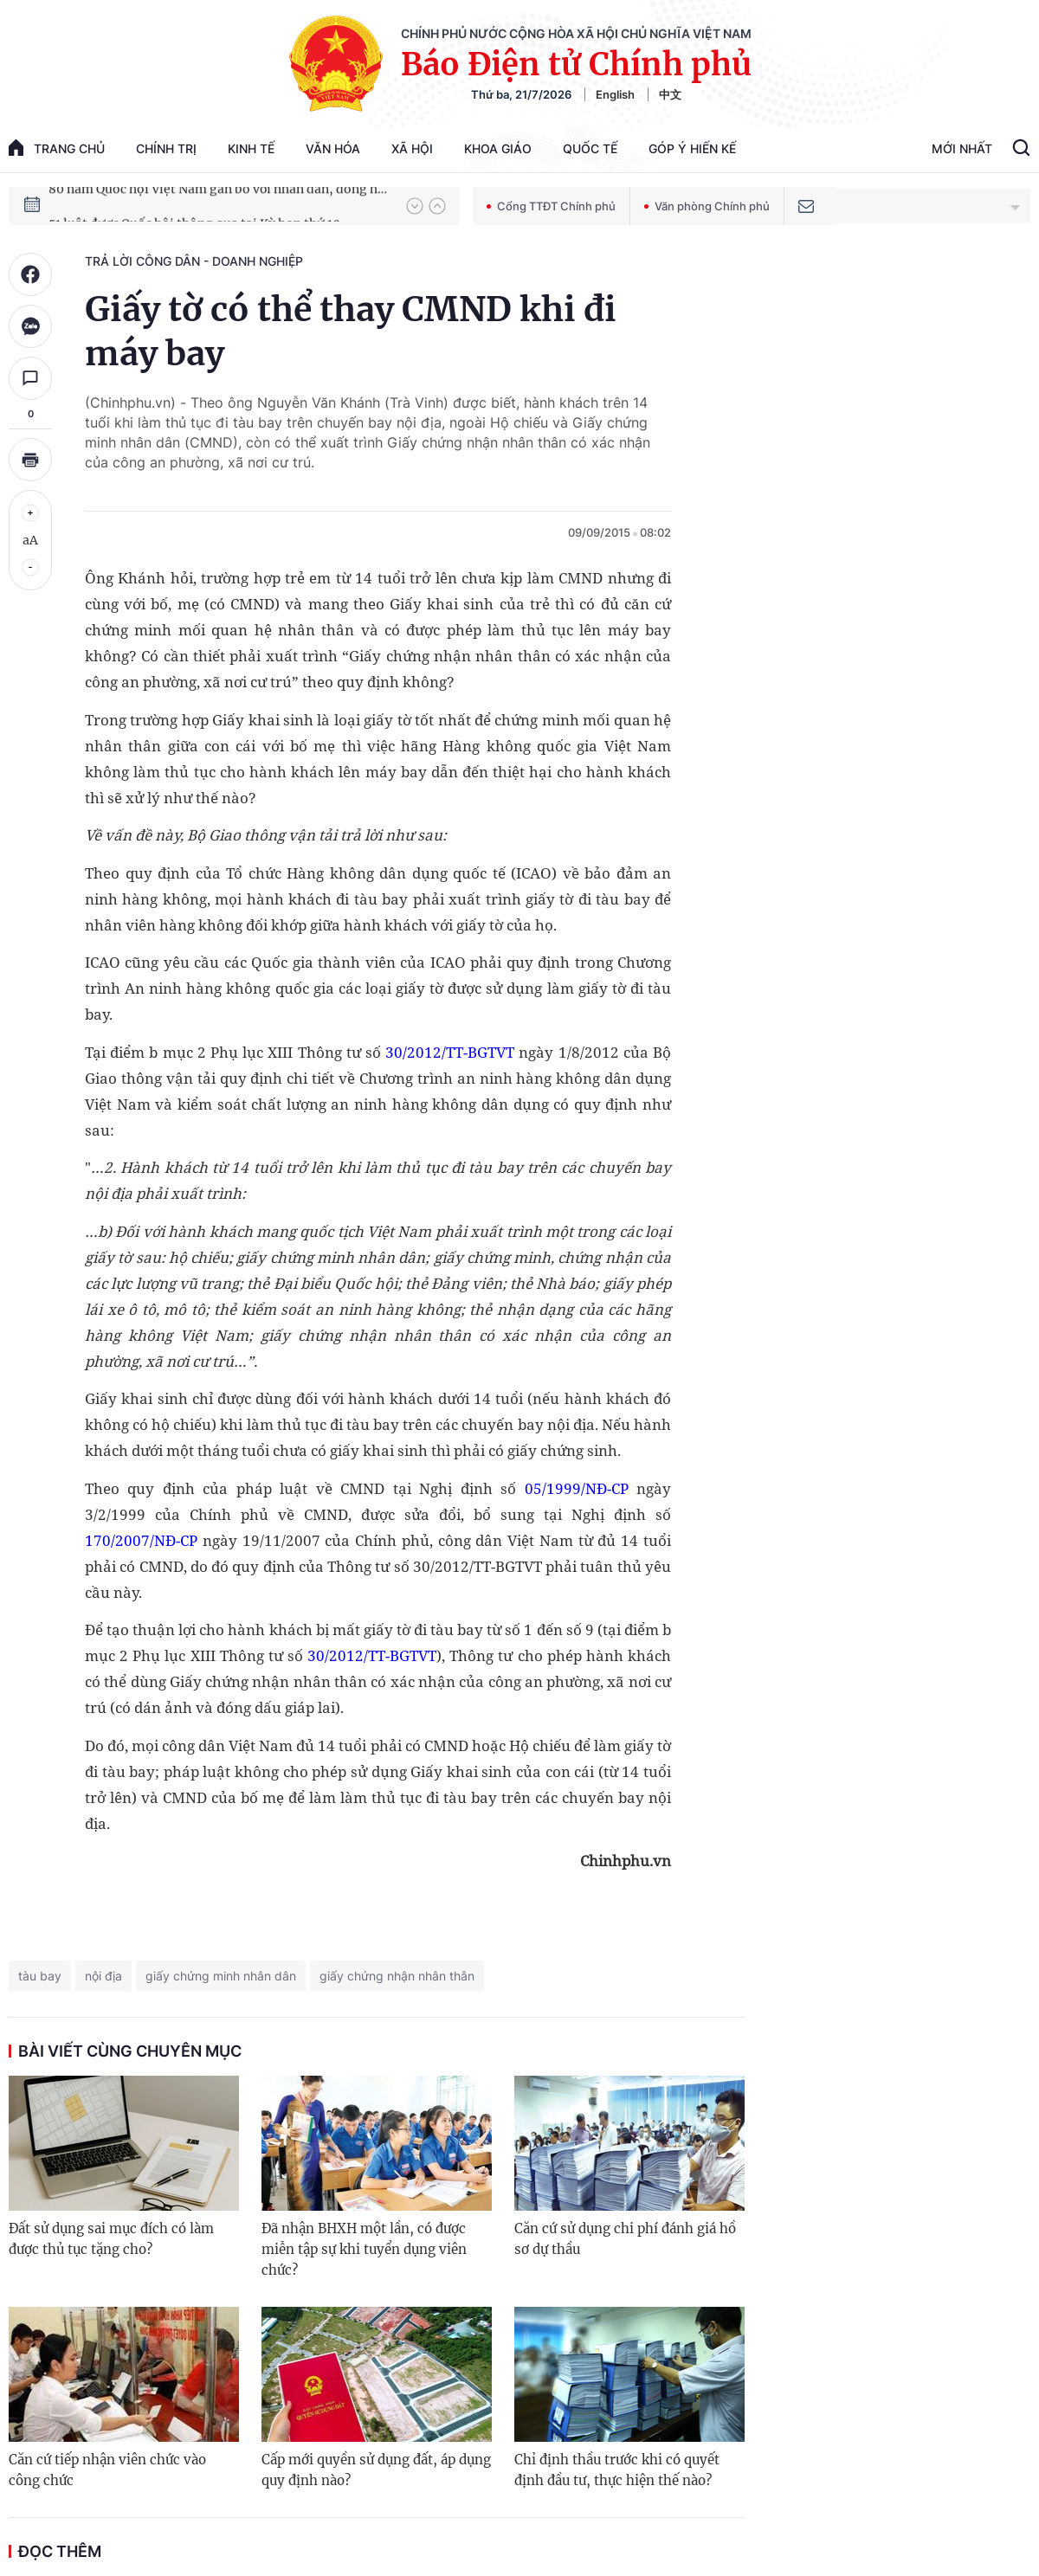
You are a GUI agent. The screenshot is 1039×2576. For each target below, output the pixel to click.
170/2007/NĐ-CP (141, 1540)
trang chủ (57, 147)
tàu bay (39, 1975)
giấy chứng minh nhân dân (220, 1975)
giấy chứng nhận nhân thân (396, 1975)
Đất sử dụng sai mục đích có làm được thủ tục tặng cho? (111, 2238)
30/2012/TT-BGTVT (449, 1052)
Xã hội (412, 148)
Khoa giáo (498, 148)
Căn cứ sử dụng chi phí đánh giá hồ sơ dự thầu (625, 2238)
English (615, 94)
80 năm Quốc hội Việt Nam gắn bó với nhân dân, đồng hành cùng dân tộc (219, 205)
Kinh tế (251, 148)
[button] (414, 206)
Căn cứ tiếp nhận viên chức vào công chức (107, 2470)
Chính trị (166, 148)
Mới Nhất (962, 148)
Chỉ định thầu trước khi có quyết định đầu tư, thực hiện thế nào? (617, 2470)
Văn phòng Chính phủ (707, 206)
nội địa (103, 1975)
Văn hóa (333, 148)
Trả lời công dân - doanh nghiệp (194, 261)
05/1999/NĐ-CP (577, 1488)
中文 (670, 94)
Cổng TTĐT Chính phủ (551, 206)
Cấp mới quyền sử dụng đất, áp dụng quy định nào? (376, 2470)
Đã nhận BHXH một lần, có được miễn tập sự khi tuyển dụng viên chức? (364, 2249)
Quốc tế (590, 148)
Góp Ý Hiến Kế (692, 148)
